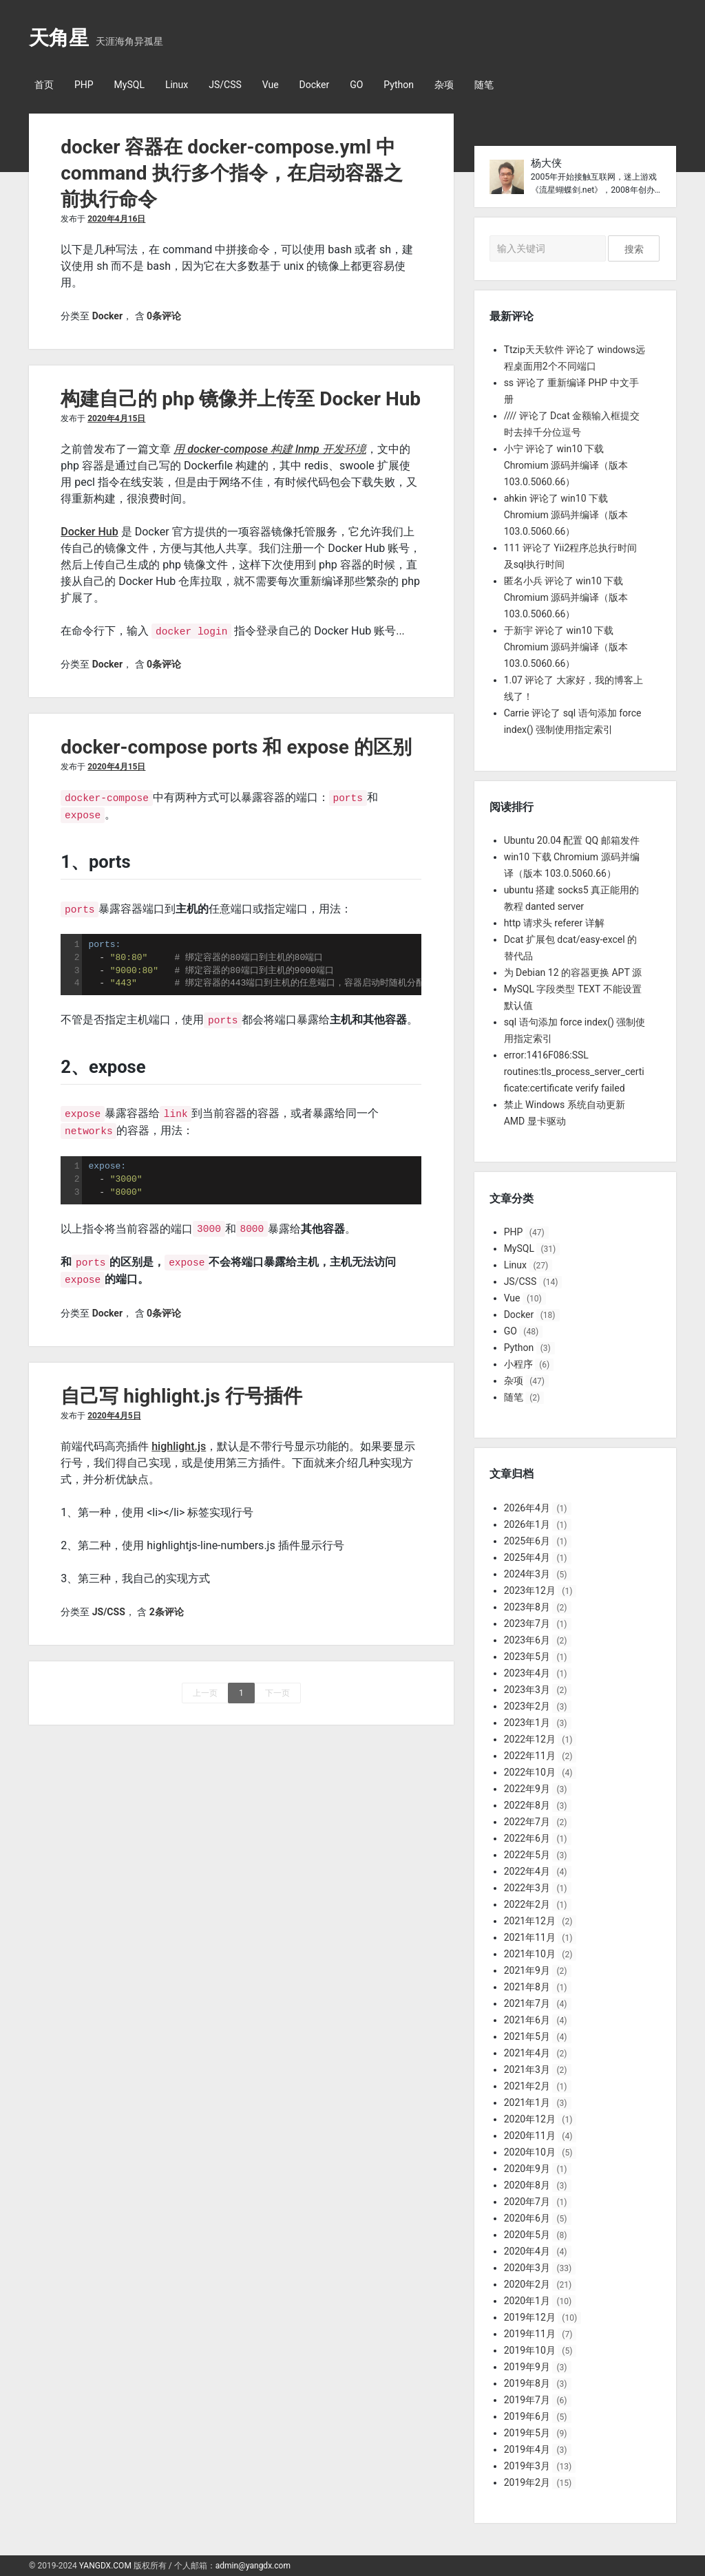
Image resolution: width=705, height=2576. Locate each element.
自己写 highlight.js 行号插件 (181, 1390)
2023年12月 (530, 1590)
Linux (176, 84)
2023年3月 (527, 1689)
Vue (270, 84)
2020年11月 (530, 2135)
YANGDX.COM (105, 2565)
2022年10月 (530, 1772)
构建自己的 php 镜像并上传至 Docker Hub (241, 398)
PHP (84, 84)
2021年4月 (527, 2052)
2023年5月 (527, 1656)
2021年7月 (527, 2003)
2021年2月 (527, 2085)
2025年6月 (527, 1540)
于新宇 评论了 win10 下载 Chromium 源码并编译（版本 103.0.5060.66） (566, 647)
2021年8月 (527, 1986)
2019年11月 (530, 2333)
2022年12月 (530, 1739)
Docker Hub (89, 531)
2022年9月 (527, 1788)
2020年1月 (527, 2300)
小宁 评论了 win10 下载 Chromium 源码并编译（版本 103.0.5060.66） (566, 465)
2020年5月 (527, 2234)
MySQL (129, 84)
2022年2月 (527, 1904)
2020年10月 (530, 2152)
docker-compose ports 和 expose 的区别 (236, 747)
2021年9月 (527, 1970)
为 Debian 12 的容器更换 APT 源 (573, 972)
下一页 (277, 1687)
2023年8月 (527, 1606)
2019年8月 (527, 2383)
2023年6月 (527, 1640)
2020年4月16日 (116, 219)
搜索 (634, 249)
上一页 (205, 1687)
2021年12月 (530, 1920)
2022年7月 (527, 1821)
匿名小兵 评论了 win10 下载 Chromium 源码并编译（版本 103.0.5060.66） (566, 597)
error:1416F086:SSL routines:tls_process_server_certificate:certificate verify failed (574, 1072)
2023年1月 (527, 1722)
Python (398, 84)
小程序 (518, 1364)
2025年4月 (527, 1557)
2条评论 (166, 1606)
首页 (44, 84)
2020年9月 (527, 2168)
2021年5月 (527, 2036)
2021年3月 (527, 2069)
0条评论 (164, 315)
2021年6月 (527, 2019)
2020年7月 (527, 2201)
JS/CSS (225, 84)
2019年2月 (527, 2482)
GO (356, 84)
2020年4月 (527, 2251)
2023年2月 (527, 1706)
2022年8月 (527, 1805)
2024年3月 (527, 1573)
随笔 (484, 84)
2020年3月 (527, 2267)
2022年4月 (527, 1871)
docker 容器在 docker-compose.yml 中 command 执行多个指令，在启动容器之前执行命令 (231, 173)
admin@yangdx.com (253, 2565)
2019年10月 (530, 2350)
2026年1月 (527, 1524)
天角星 (59, 38)
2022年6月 (527, 1838)
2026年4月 (527, 1507)
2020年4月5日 (113, 1410)
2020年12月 (530, 2119)
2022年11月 (530, 1755)
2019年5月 (527, 2432)
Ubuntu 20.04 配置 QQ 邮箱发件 (572, 840)
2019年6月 (527, 2416)
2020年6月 (527, 2218)
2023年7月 (527, 1623)
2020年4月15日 (116, 418)
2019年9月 (527, 2366)
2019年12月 (530, 2317)
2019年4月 (527, 2449)
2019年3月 (527, 2465)
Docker (314, 84)
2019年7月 (527, 2399)
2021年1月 (527, 2102)
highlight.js (178, 1440)
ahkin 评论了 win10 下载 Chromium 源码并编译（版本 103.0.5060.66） (566, 515)
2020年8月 (527, 2185)
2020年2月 (527, 2284)
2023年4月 (527, 1673)
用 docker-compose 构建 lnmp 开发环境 (269, 449)
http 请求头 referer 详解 (554, 922)
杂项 (444, 84)
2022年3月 (527, 1887)
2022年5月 (527, 1854)
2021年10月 (530, 1953)
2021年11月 (530, 1937)
